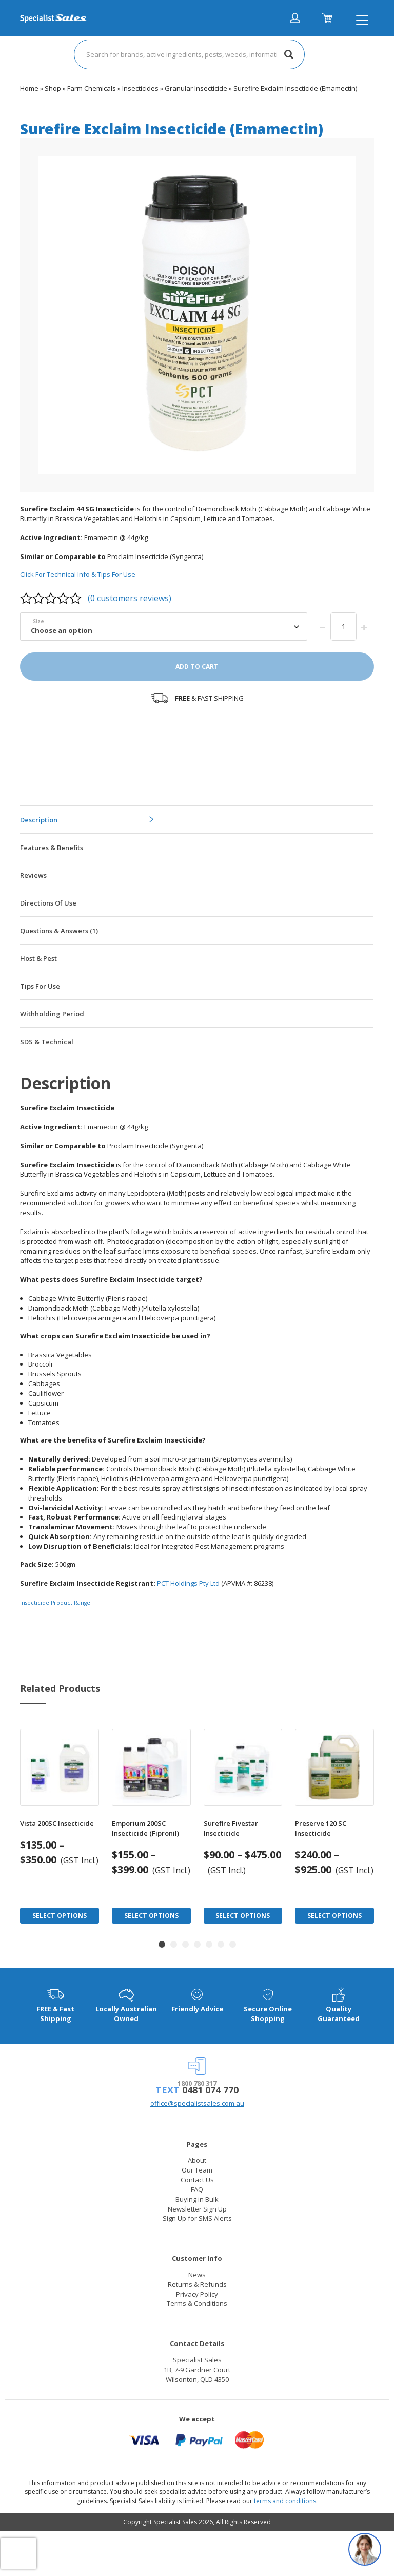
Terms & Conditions (197, 2303)
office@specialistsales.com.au (197, 2103)
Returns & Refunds (197, 2284)
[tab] (196, 819)
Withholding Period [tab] (52, 1013)
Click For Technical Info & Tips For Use (77, 574)
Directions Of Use (48, 903)
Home (29, 88)
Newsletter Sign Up (197, 2209)
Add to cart (197, 666)
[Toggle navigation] (362, 20)
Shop (53, 88)
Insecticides (140, 88)
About (197, 2160)
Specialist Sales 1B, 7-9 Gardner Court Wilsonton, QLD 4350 (197, 2369)
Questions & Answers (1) (59, 930)
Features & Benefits (51, 847)
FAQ (197, 2189)
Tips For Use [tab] (40, 986)
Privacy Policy (197, 2294)
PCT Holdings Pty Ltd (188, 1583)
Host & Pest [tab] (38, 958)
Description (38, 819)
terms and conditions (285, 2500)
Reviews (33, 875)
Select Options (59, 1915)
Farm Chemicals (91, 88)
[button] (162, 1944)
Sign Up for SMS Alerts (197, 2218)
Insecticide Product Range (55, 1602)
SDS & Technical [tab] (46, 1041)
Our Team (197, 2170)
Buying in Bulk (197, 2199)
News (197, 2274)
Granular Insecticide (196, 88)
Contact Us (197, 2179)
